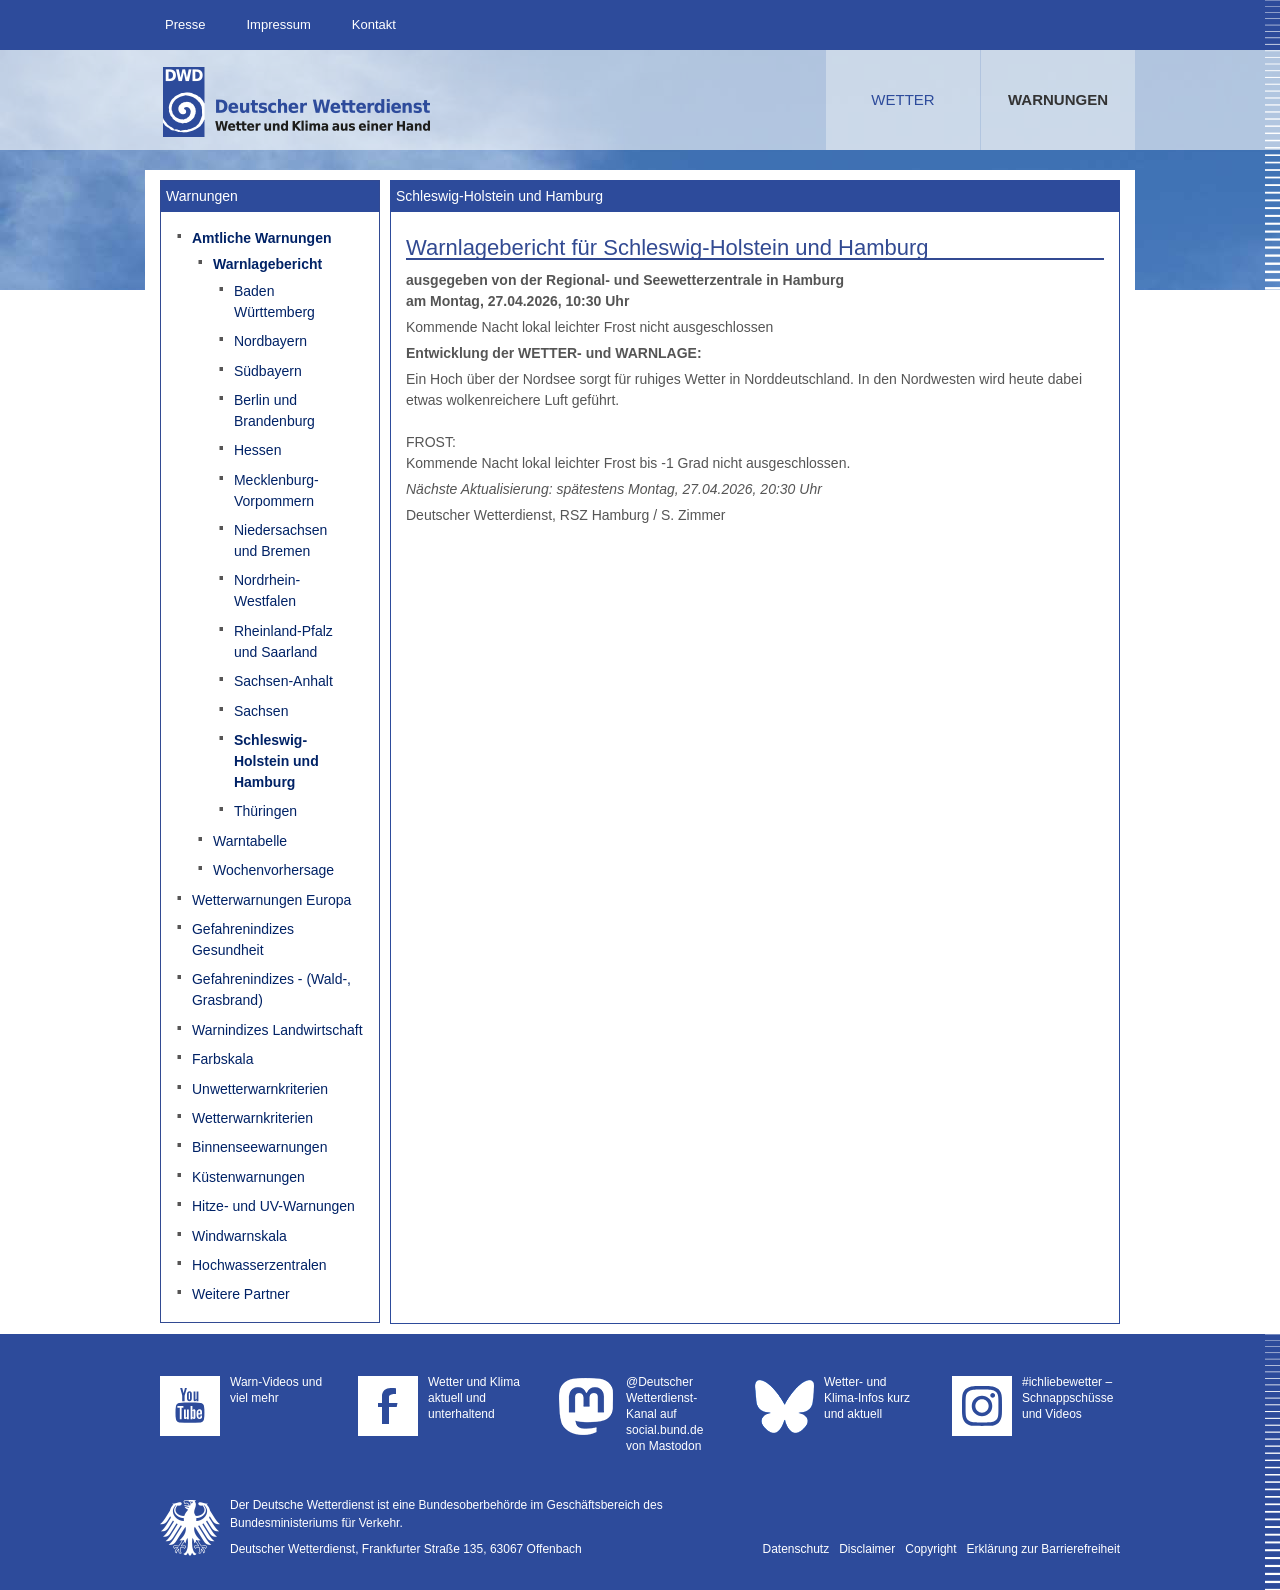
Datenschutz (796, 1549)
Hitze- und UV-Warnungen (273, 1206)
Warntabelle (250, 841)
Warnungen (1058, 99)
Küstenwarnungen (248, 1177)
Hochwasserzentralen (259, 1265)
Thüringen (265, 811)
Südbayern (268, 371)
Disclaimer (867, 1549)
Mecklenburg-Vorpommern (276, 490)
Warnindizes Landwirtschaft (277, 1030)
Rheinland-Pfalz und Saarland (283, 641)
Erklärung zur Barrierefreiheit (1043, 1549)
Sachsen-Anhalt (283, 681)
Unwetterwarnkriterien (260, 1089)
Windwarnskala (239, 1236)
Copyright (930, 1549)
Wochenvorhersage (273, 870)
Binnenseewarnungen (259, 1147)
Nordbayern (270, 341)
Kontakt (374, 24)
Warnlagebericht (267, 264)
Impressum (278, 24)
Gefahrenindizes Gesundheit (243, 939)
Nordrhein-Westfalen (267, 590)
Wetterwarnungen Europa (271, 900)
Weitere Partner (241, 1294)
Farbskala (222, 1059)
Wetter (902, 99)
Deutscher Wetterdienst (298, 102)
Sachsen (261, 711)
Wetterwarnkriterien (252, 1118)
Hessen (257, 450)
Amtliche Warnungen (262, 238)
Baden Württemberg (274, 301)
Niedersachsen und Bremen (280, 540)
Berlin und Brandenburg (274, 410)
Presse (185, 24)
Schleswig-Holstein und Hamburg (276, 761)
